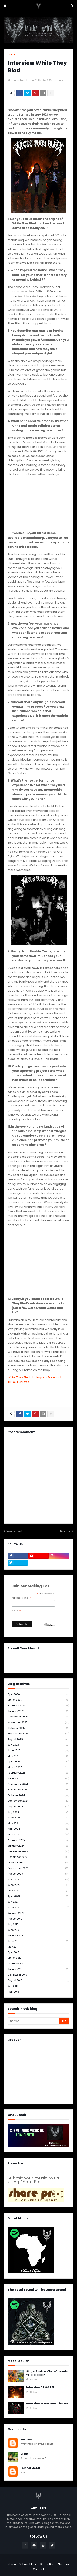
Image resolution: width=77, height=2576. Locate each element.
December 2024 (38, 1784)
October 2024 (38, 1795)
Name (16, 1610)
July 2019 (38, 1924)
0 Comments (55, 80)
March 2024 (38, 1835)
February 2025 (38, 1773)
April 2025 (38, 1762)
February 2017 (38, 1964)
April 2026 (38, 1694)
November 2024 (38, 1790)
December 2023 (38, 1852)
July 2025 (38, 1745)
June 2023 (38, 1885)
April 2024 (38, 1829)
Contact (38, 2569)
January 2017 (38, 1969)
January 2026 (38, 1711)
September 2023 (38, 1868)
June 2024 (38, 1818)
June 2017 (38, 1941)
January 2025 (38, 1779)
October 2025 (38, 1728)
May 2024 (38, 1824)
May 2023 (38, 1891)
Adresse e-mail (21, 1598)
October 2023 (38, 1863)
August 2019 (38, 1919)
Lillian (25, 2454)
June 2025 (38, 1751)
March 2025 (38, 1767)
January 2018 (38, 1936)
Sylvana (26, 2439)
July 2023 (38, 1880)
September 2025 (38, 1734)
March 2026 (38, 1700)
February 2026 (38, 1706)
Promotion (47, 2564)
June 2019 (38, 1930)
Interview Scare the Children (47, 2403)
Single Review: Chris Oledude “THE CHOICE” (47, 2373)
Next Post (65, 1531)
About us (63, 2564)
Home (11, 54)
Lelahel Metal (30, 2468)
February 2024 (38, 1840)
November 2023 (38, 1857)
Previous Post (14, 1531)
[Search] (33, 2021)
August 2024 (38, 1807)
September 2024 (38, 1801)
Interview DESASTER (40, 2387)
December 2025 (38, 1717)
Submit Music (28, 2564)
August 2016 (38, 1980)
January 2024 (38, 1846)
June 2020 (38, 1908)
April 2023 (38, 1896)
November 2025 (38, 1722)
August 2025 (38, 1739)
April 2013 (38, 1992)
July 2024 (38, 1812)
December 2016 (38, 1975)
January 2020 (38, 1913)
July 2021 (38, 1902)
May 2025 (38, 1756)
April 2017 (38, 1952)
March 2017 (38, 1958)
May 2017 (38, 1947)
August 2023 (38, 1874)
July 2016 (38, 1986)
